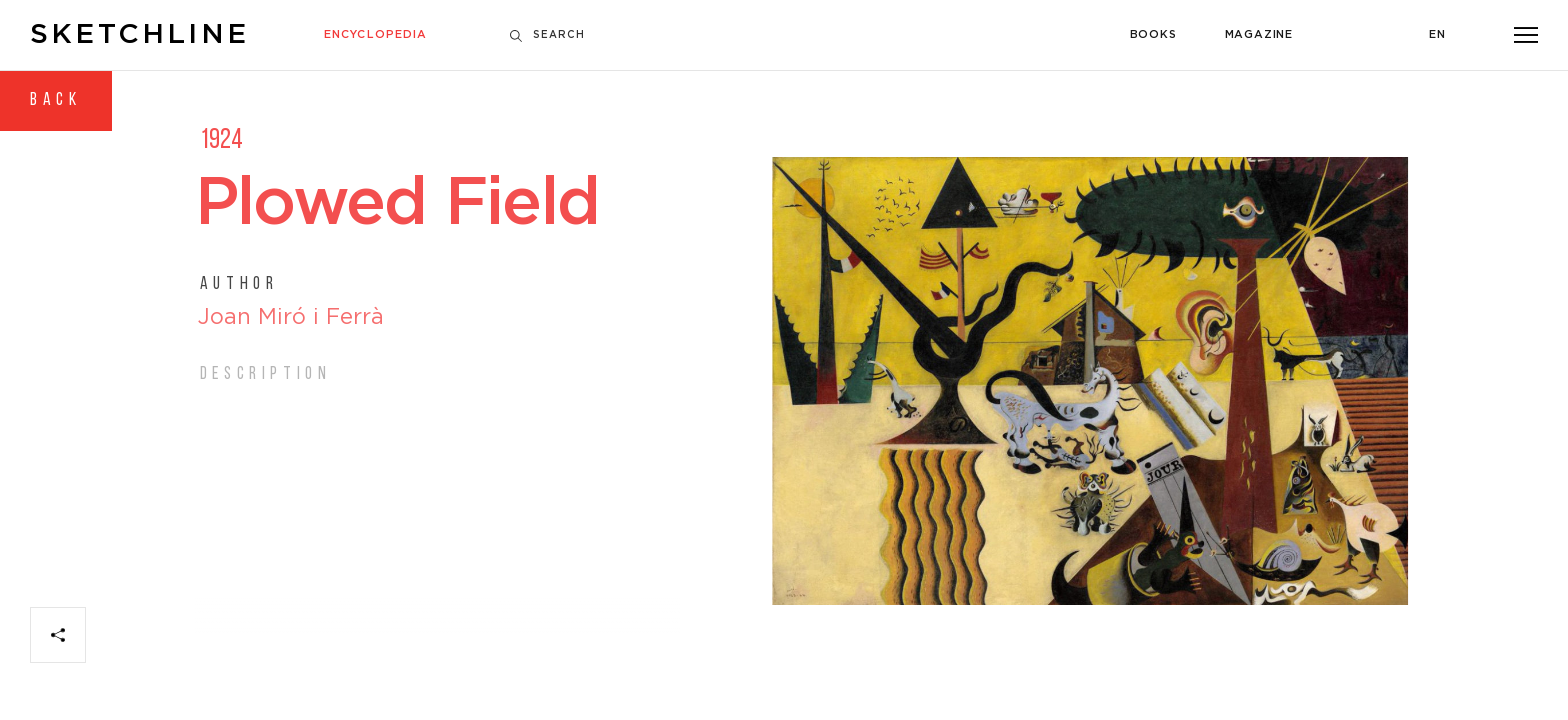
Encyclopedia (375, 35)
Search (547, 35)
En (1437, 35)
